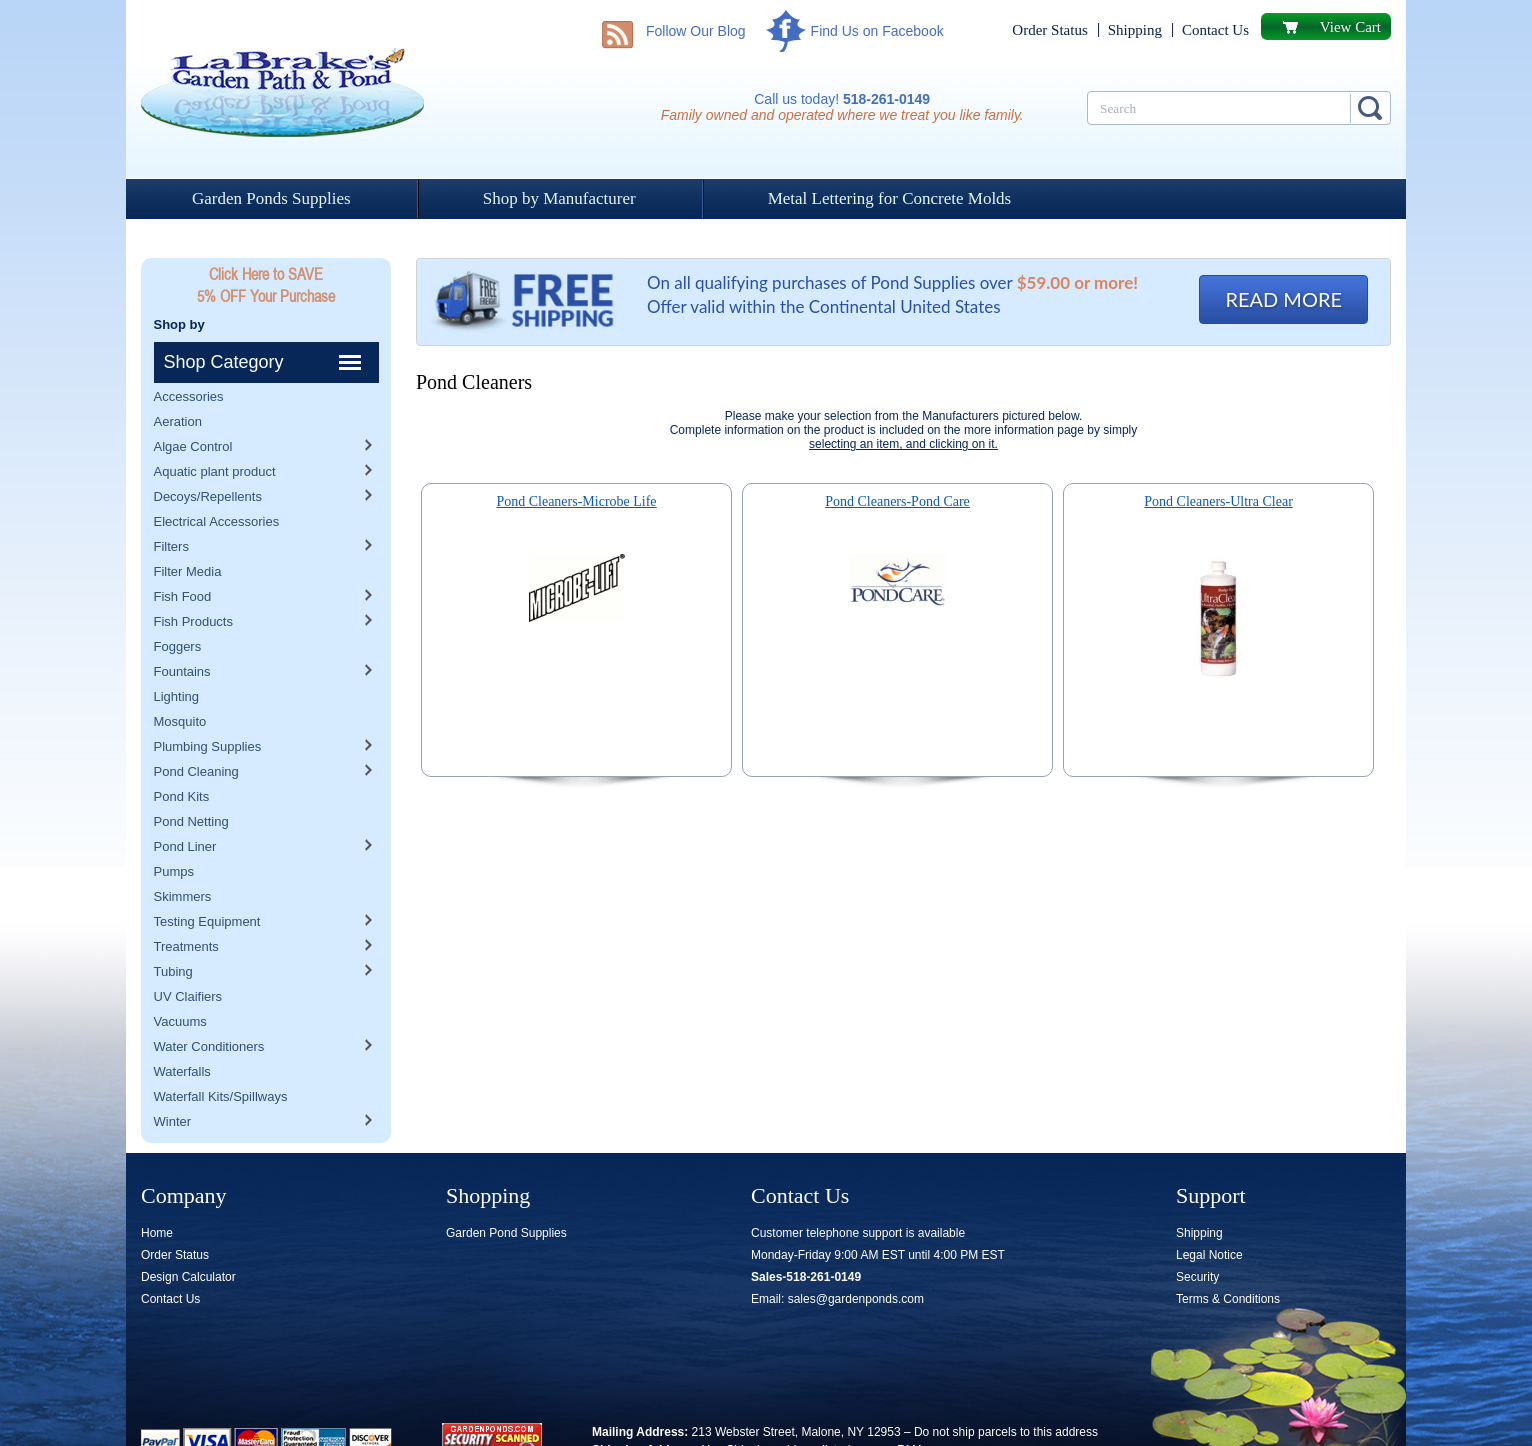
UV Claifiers (188, 955)
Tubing (173, 930)
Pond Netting (191, 780)
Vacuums (180, 980)
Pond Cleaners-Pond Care (897, 501)
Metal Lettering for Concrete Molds (890, 198)
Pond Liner (185, 805)
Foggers (178, 605)
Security (1197, 1236)
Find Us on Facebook (877, 31)
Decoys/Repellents (208, 455)
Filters (171, 505)
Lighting (177, 655)
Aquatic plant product (215, 430)
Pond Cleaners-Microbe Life (576, 501)
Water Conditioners (209, 1005)
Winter (173, 1080)
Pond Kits (182, 755)
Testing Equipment (207, 880)
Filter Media (188, 530)
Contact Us (1215, 30)
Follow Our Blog (696, 31)
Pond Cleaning (196, 730)
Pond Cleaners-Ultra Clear (1218, 501)
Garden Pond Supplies (506, 1192)
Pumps (174, 830)
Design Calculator (188, 1236)
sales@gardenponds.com (856, 1258)
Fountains (182, 630)
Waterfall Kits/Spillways (221, 1055)
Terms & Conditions (1228, 1258)
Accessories (189, 355)
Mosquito (180, 680)
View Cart (1350, 27)
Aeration (178, 380)
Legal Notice (1209, 1214)
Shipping (1135, 30)
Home (157, 1192)
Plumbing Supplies (208, 705)
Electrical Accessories (217, 480)
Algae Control (193, 405)
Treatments (186, 905)
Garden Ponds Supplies (271, 198)
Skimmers (183, 855)
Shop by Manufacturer (559, 198)
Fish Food (183, 555)
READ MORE (1283, 299)
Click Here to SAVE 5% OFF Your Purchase (266, 285)
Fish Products (193, 580)
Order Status (1049, 30)
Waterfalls (182, 1030)
